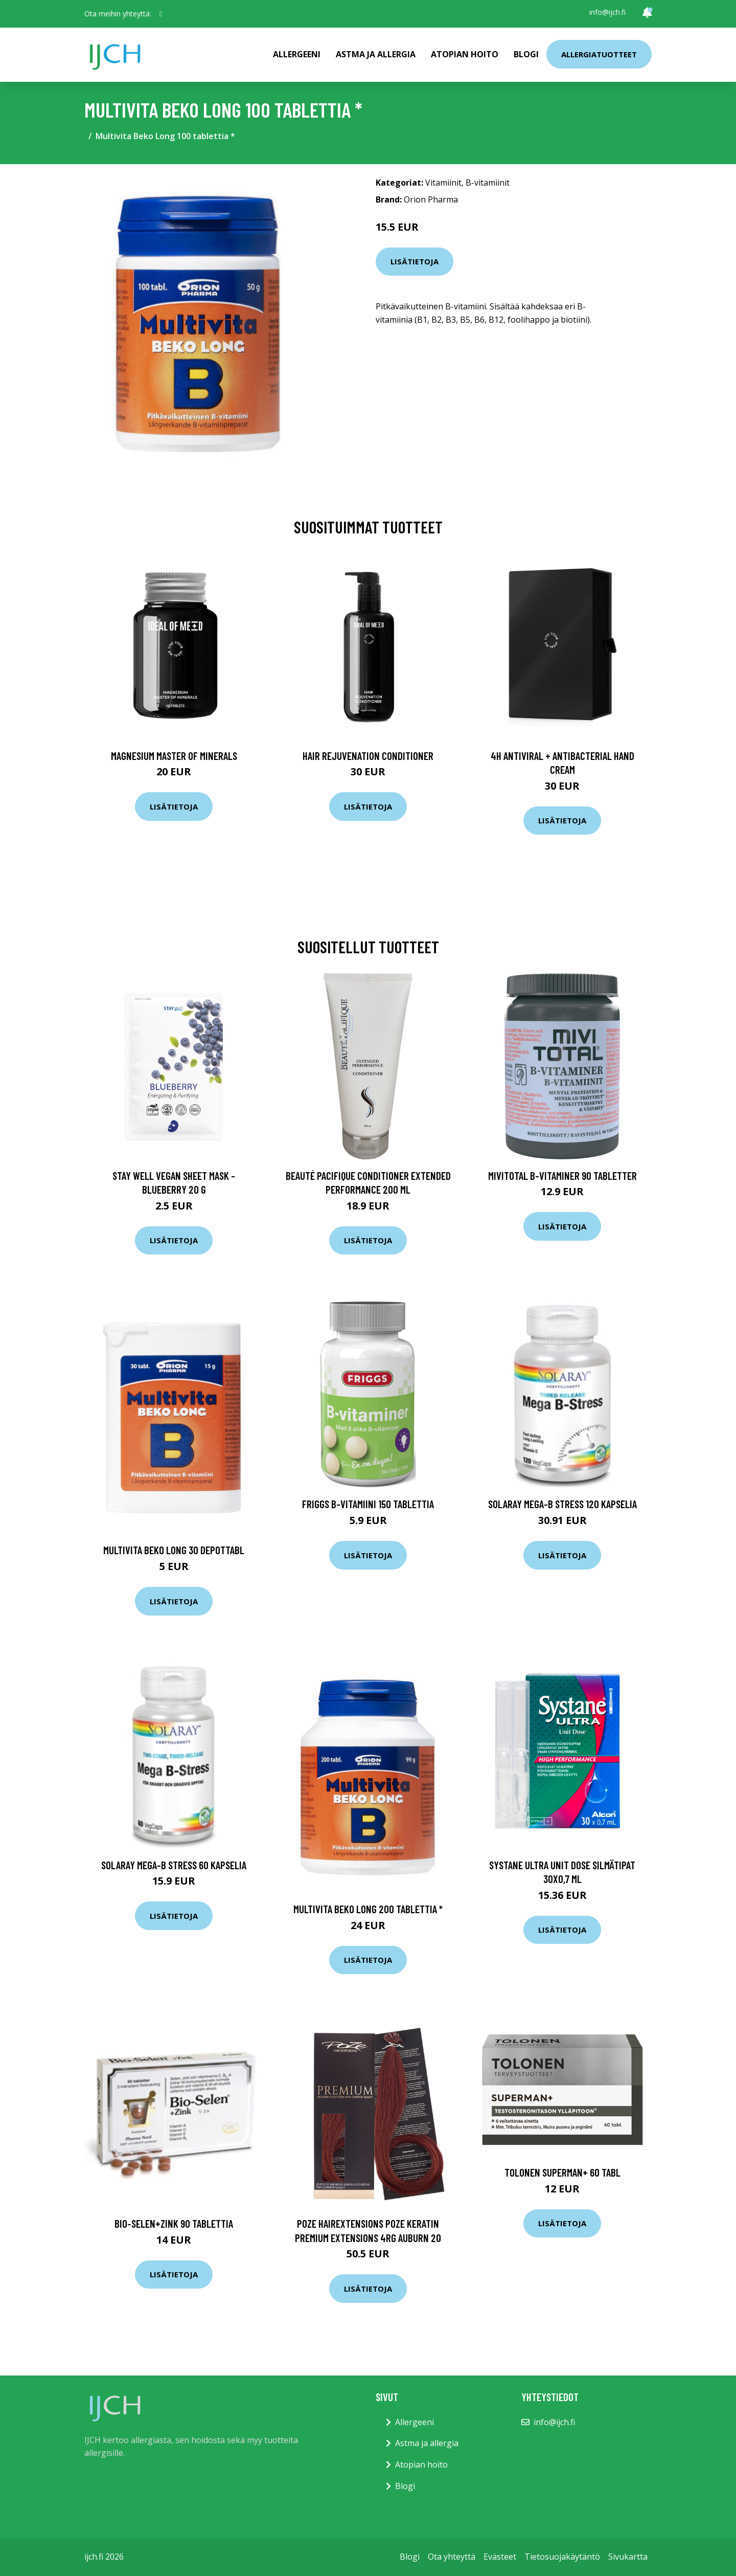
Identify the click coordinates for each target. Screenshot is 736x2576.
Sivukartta (628, 2556)
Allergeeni (296, 54)
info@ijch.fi (607, 12)
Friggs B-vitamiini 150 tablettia (368, 1503)
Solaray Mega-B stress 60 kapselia (173, 1864)
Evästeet (500, 2556)
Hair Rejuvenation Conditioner (368, 755)
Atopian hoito (464, 54)
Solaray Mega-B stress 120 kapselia (562, 1503)
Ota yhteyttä (451, 2556)
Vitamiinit (443, 182)
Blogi (526, 54)
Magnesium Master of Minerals (174, 755)
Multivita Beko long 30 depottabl (173, 1549)
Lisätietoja (414, 261)
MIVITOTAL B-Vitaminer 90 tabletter (562, 1175)
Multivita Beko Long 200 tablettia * (368, 1908)
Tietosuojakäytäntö (562, 2556)
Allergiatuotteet (599, 54)
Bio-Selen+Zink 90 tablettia (173, 2223)
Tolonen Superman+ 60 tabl (562, 2172)
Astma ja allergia (376, 54)
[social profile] (160, 14)
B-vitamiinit (488, 182)
